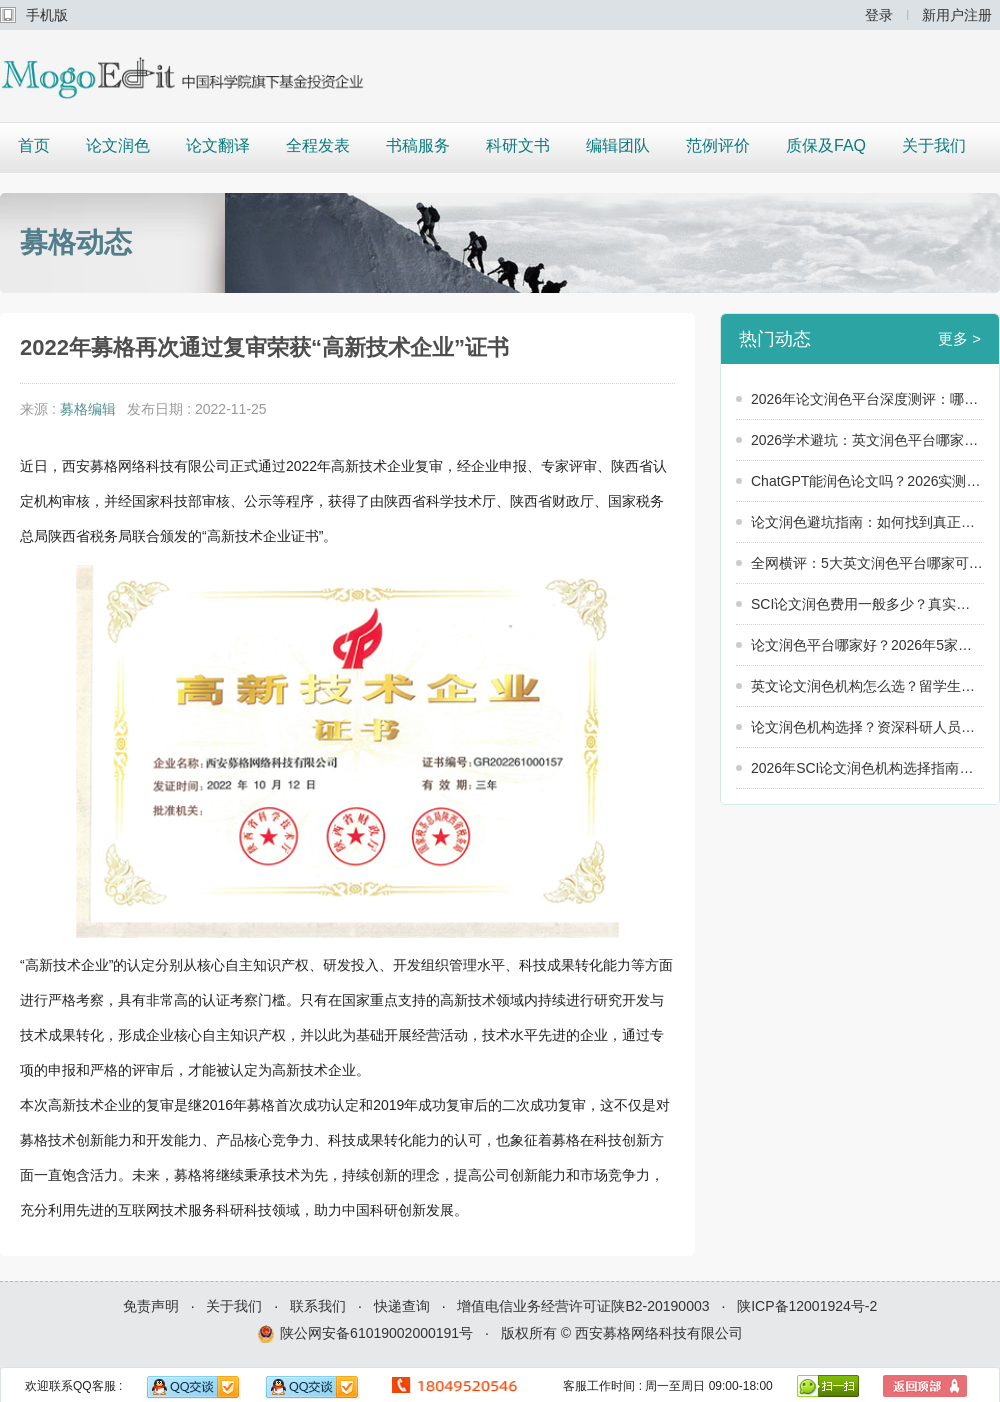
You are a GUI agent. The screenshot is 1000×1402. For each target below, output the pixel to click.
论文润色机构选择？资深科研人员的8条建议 (867, 727)
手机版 (47, 15)
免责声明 (151, 1306)
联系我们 (318, 1306)
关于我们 (934, 145)
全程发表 (318, 145)
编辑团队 (618, 145)
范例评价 (718, 145)
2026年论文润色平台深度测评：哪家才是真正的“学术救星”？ (867, 399)
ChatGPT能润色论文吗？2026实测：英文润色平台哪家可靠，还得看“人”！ (867, 481)
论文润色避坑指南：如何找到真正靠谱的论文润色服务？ (867, 522)
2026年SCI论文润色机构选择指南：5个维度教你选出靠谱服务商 (867, 768)
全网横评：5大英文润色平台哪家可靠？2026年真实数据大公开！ (867, 563)
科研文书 (518, 145)
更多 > (959, 338)
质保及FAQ (826, 145)
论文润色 (118, 145)
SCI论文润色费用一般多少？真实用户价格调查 (867, 604)
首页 (34, 145)
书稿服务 (418, 145)
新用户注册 (957, 15)
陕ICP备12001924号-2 (807, 1306)
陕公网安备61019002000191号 (365, 1334)
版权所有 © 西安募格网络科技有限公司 (622, 1333)
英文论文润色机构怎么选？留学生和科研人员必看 (867, 686)
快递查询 (402, 1306)
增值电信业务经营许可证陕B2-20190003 (583, 1306)
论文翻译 (218, 145)
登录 (879, 15)
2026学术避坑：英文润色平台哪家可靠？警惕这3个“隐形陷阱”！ (867, 440)
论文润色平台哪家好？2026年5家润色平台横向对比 (867, 645)
